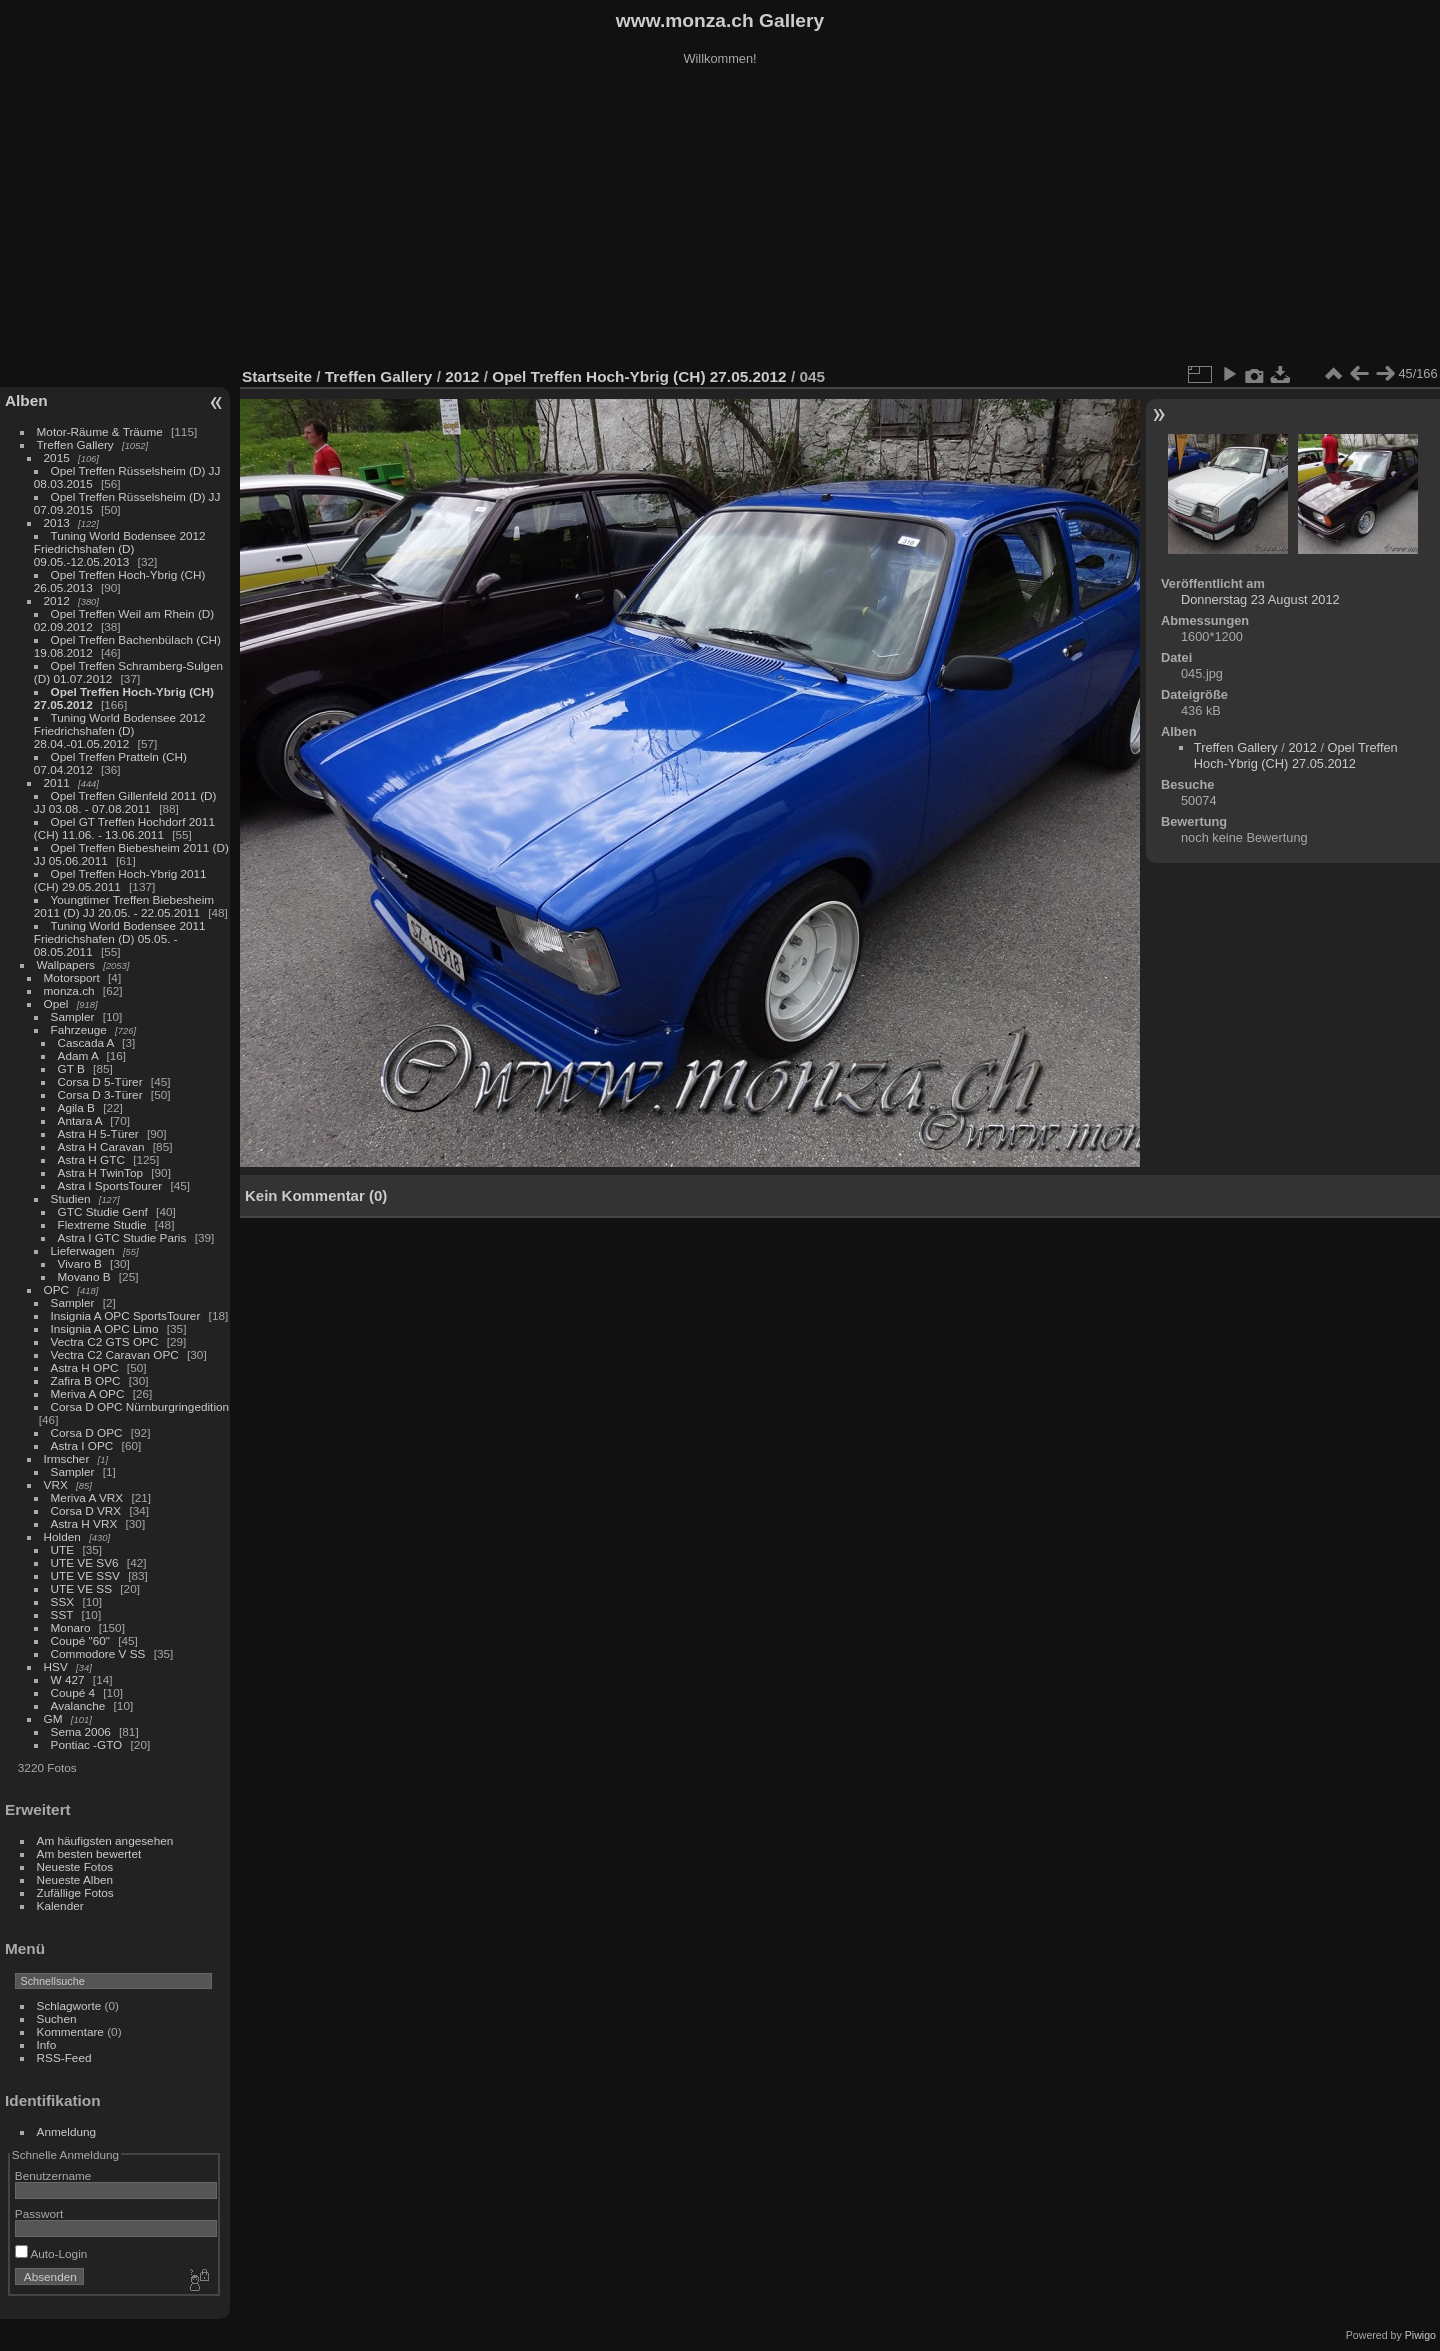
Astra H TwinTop (100, 1172)
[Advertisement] (720, 219)
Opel (56, 1003)
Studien (71, 1198)
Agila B (76, 1107)
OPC (57, 1289)
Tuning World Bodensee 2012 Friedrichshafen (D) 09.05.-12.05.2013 (120, 548)
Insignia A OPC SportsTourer (126, 1315)
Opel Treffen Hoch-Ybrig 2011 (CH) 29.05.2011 (120, 880)
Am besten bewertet (89, 1853)
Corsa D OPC (87, 1432)
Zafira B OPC (86, 1380)
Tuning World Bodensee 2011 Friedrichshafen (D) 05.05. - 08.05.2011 (120, 938)
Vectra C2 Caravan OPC (115, 1354)
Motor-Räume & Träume (100, 431)
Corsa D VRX (86, 1510)
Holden (62, 1536)
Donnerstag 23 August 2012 (1260, 599)
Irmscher (67, 1458)
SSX (63, 1601)
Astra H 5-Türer (98, 1133)
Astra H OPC (85, 1367)
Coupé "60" (80, 1640)
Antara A (80, 1120)
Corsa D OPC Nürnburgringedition (140, 1406)
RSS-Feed (64, 2057)
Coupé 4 (73, 1692)
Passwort (39, 2213)
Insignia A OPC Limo (105, 1328)
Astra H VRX (84, 1523)
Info (47, 2044)
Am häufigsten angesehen (105, 1840)
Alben (26, 400)
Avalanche (78, 1705)
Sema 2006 (81, 1731)
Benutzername (53, 2175)
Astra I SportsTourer (110, 1185)
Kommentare (70, 2031)
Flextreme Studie (102, 1224)
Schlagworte (69, 2005)
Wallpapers (66, 964)
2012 (57, 600)
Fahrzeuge (79, 1029)
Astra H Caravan (101, 1146)
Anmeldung (67, 2131)
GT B (71, 1068)
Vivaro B (80, 1263)
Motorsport (72, 977)
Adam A (78, 1055)
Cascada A (86, 1042)
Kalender (60, 1905)
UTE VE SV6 (85, 1562)
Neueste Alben (75, 1879)
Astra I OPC (82, 1445)
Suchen (57, 2018)
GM (53, 1718)
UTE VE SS (81, 1588)
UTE (63, 1549)
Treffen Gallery (75, 444)
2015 (57, 457)
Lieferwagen (83, 1250)
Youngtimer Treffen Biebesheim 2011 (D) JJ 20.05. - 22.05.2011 (124, 906)
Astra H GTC (91, 1159)
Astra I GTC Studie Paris (122, 1237)
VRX (56, 1484)
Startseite (277, 376)
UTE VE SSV (85, 1575)
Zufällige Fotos (75, 1892)
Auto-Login (51, 2253)
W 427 (68, 1679)
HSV (56, 1666)
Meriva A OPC (88, 1393)
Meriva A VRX (87, 1497)
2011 (57, 782)
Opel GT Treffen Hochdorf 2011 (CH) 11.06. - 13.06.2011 (124, 828)
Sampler (73, 1016)
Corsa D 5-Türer (100, 1081)
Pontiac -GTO (87, 1744)
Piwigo (1420, 2335)
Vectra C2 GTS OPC (105, 1341)
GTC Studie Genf (103, 1211)
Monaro (71, 1627)
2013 (57, 522)
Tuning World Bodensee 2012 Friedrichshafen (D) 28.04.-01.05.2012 (120, 730)
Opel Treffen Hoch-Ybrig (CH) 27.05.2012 (639, 376)
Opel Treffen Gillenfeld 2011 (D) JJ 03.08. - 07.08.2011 (125, 802)
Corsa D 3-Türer (100, 1094)
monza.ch (69, 990)
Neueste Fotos (75, 1866)
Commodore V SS (98, 1653)
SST (62, 1614)
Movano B (84, 1276)
